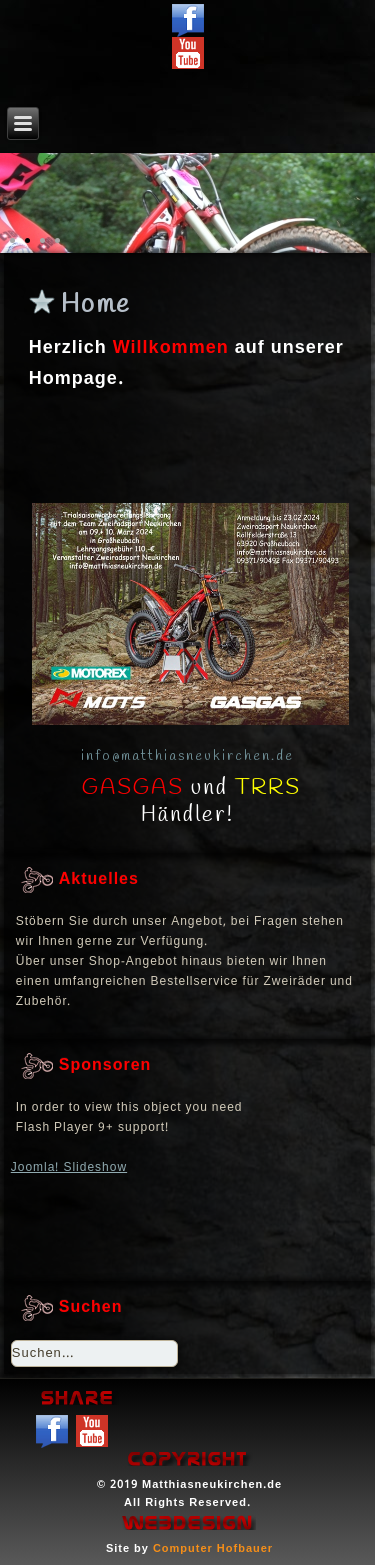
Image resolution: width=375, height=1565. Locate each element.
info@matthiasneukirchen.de (187, 756)
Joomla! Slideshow (69, 1168)
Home (95, 305)
